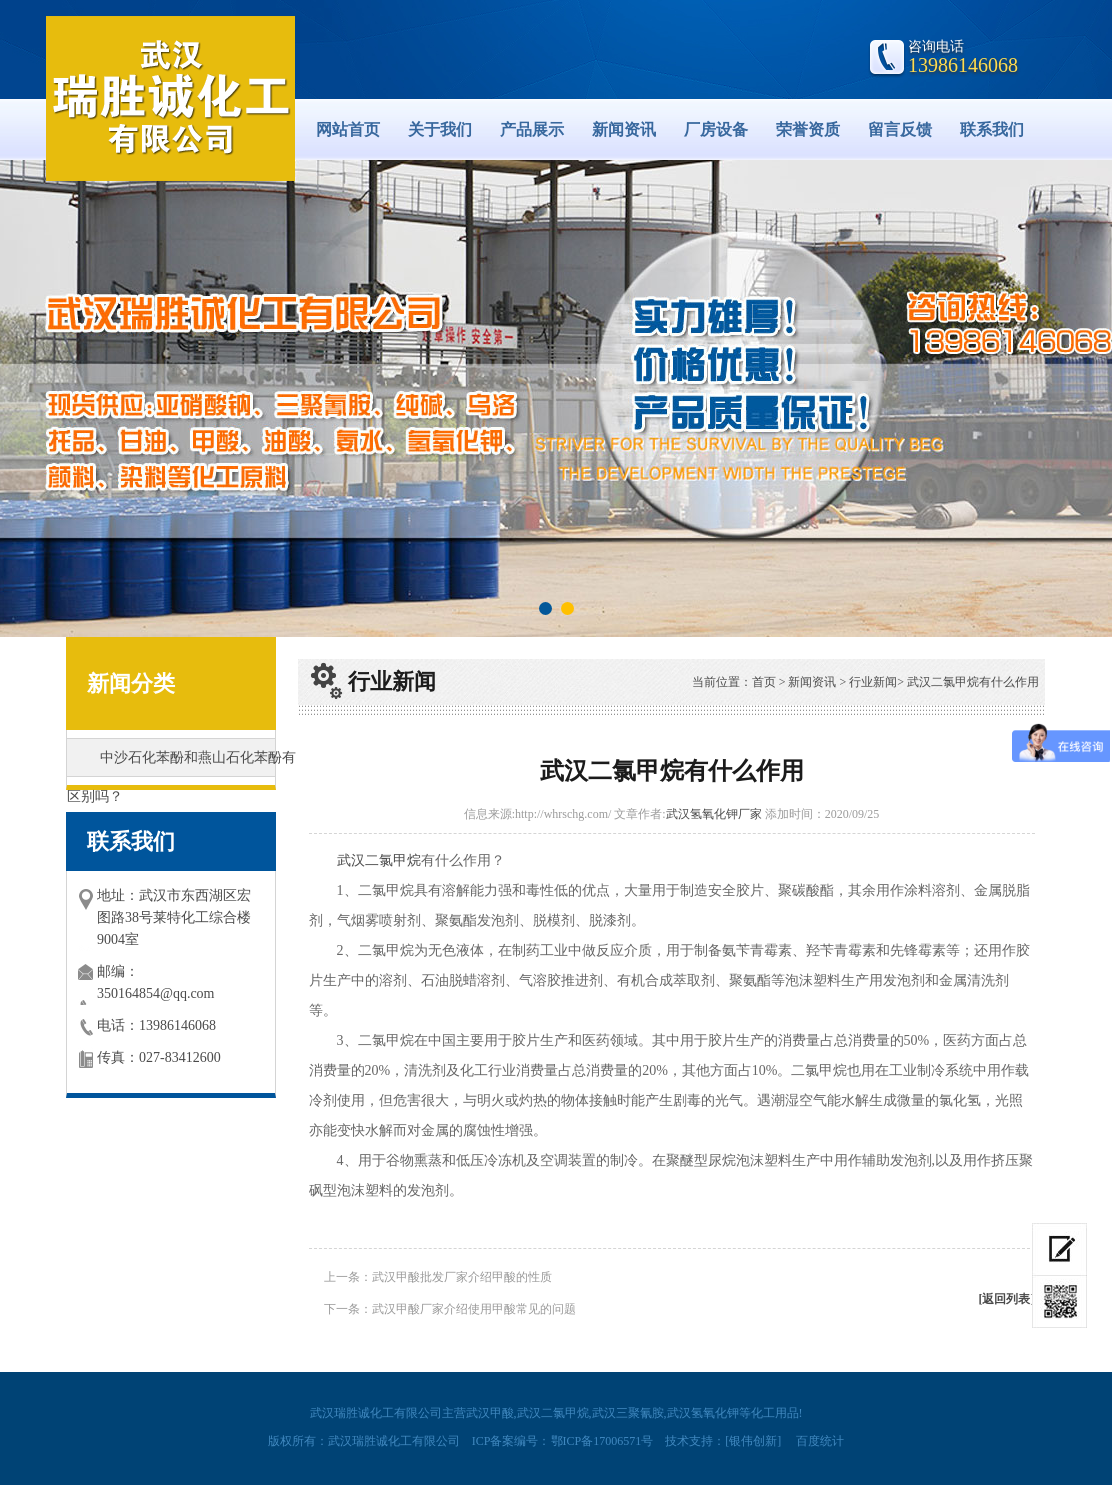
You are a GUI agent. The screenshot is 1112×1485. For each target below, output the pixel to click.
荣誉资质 (808, 129)
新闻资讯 (624, 129)
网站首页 (348, 129)
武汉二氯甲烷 (379, 860)
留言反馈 (900, 129)
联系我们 (992, 129)
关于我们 (440, 129)
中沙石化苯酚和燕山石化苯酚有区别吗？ (181, 763)
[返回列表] (1007, 1299)
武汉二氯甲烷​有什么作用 (973, 682)
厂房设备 (716, 129)
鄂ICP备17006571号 (602, 1441)
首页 (764, 682)
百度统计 (820, 1441)
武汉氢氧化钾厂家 (714, 814)
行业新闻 (873, 682)
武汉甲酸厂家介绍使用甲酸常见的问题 (474, 1309)
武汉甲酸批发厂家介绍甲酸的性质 (462, 1277)
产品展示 (532, 129)
